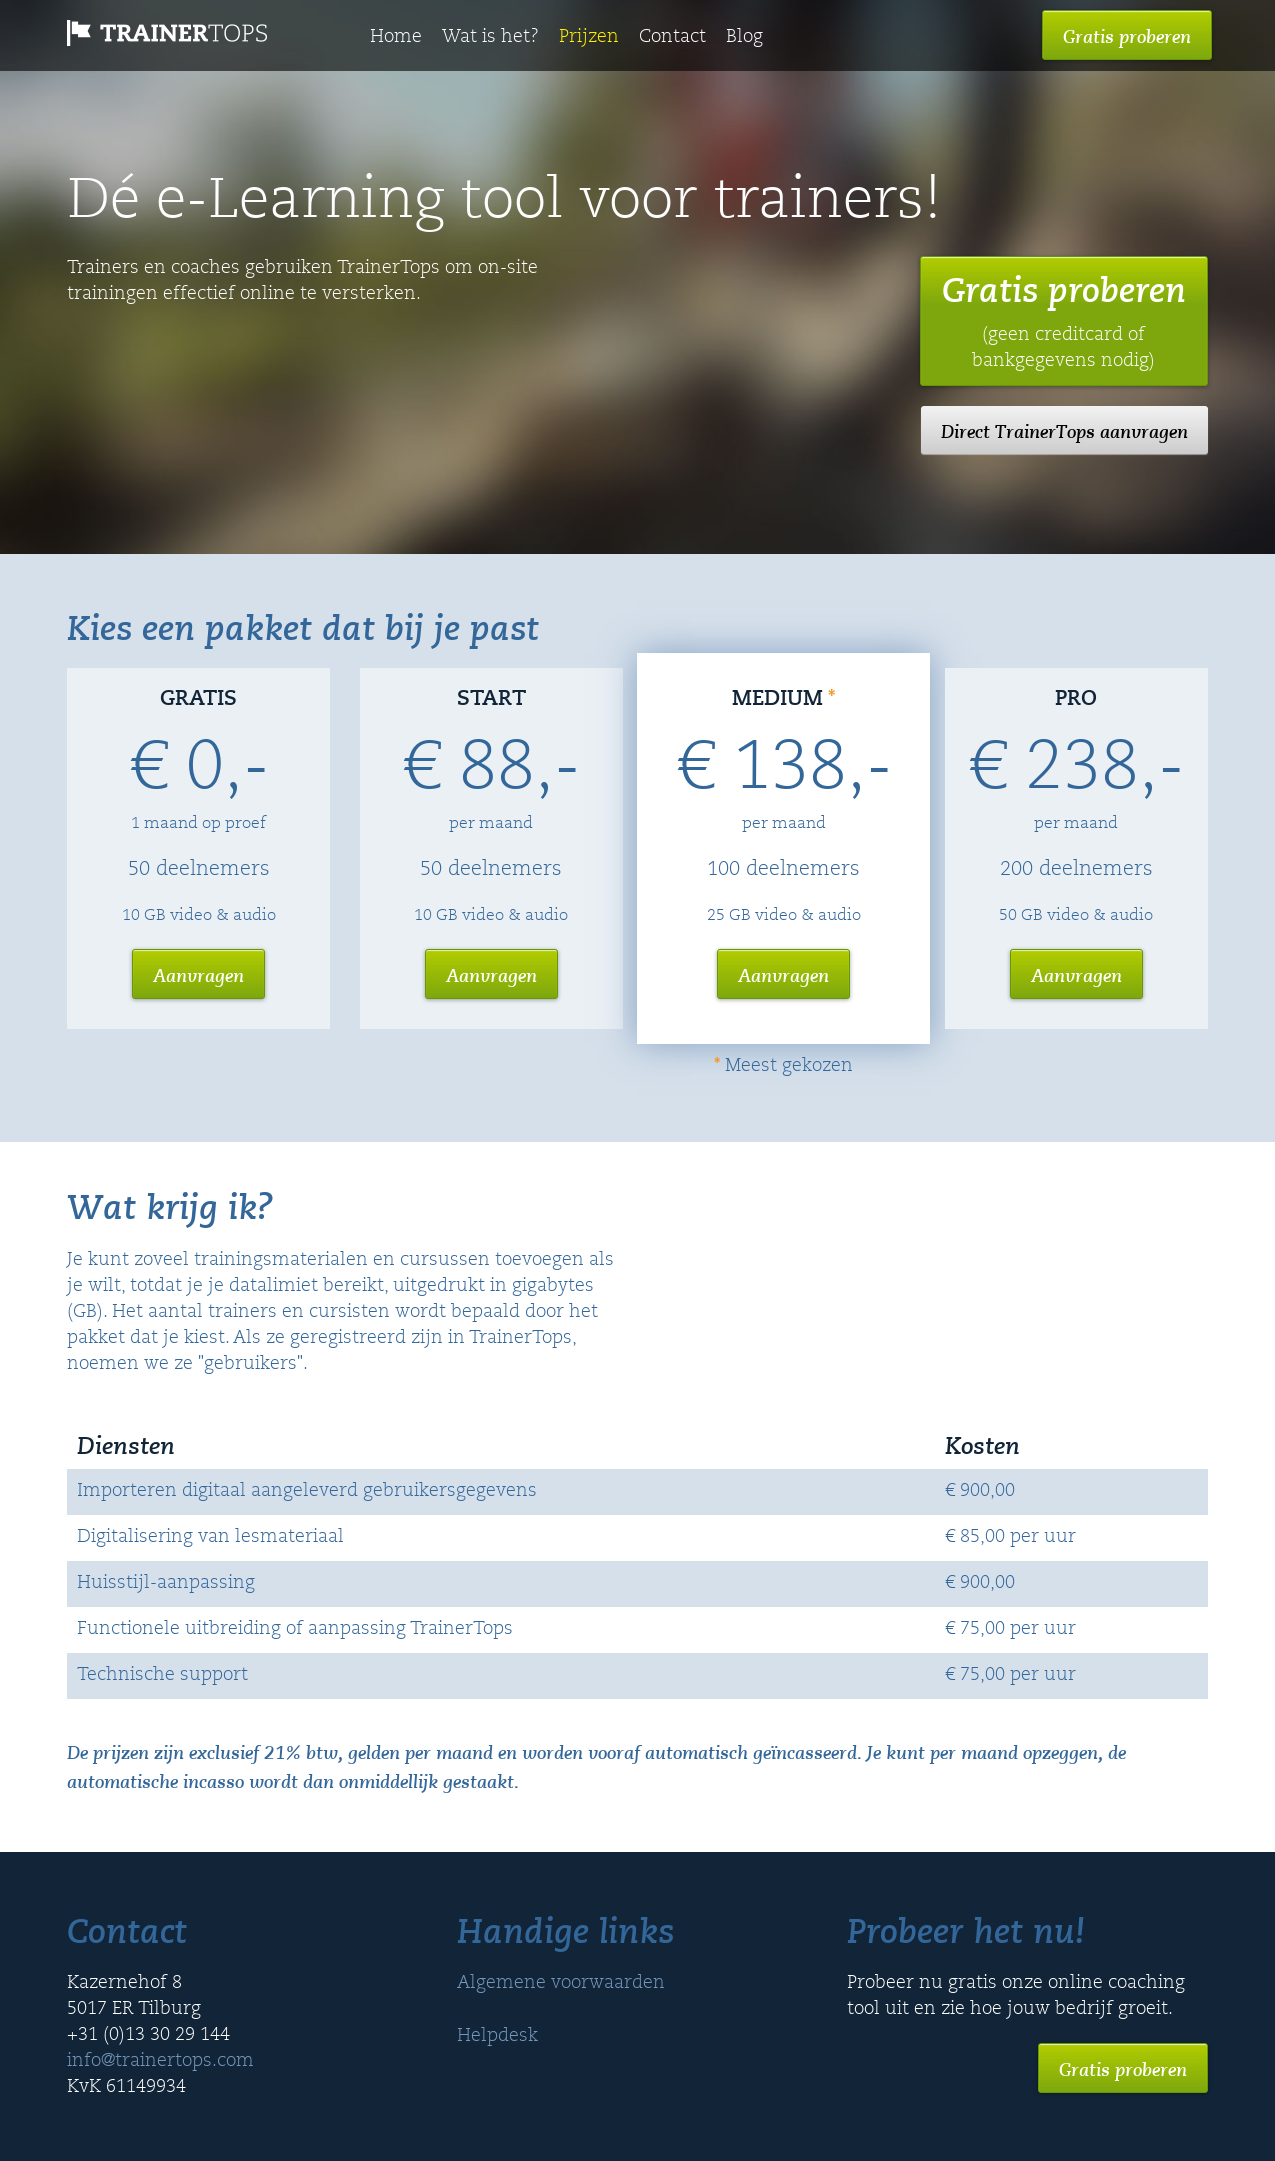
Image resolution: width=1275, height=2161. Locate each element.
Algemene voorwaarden (561, 1984)
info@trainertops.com (160, 2062)
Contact (672, 38)
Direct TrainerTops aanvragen (1064, 431)
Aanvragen (198, 975)
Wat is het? (490, 38)
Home (396, 38)
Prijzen (589, 38)
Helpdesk (497, 2037)
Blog (744, 38)
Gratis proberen (1127, 36)
